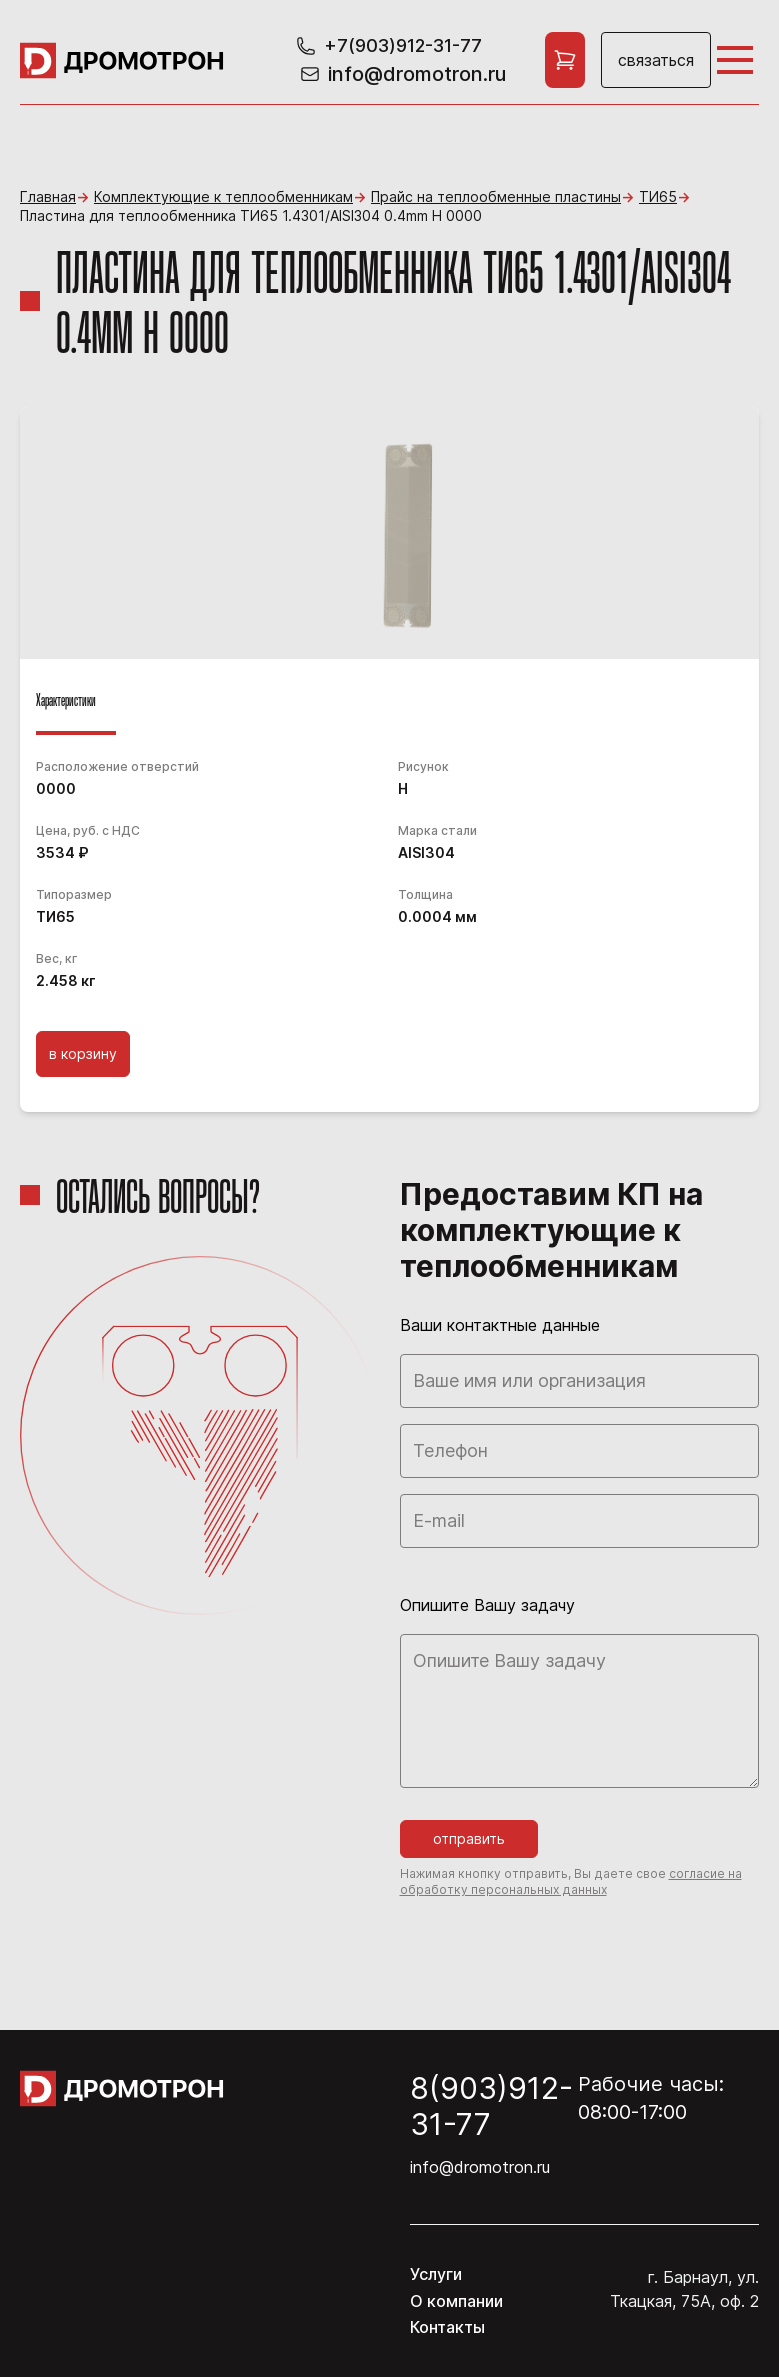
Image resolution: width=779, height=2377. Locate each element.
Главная (48, 197)
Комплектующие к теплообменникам (223, 197)
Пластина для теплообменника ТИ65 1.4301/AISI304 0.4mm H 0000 (251, 216)
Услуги (436, 2274)
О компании (456, 2301)
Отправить (469, 1838)
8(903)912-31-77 (491, 2106)
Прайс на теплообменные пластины (496, 197)
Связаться (656, 60)
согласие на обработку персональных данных (571, 1881)
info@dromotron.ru (480, 2167)
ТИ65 (658, 197)
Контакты (447, 2327)
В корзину (83, 1053)
